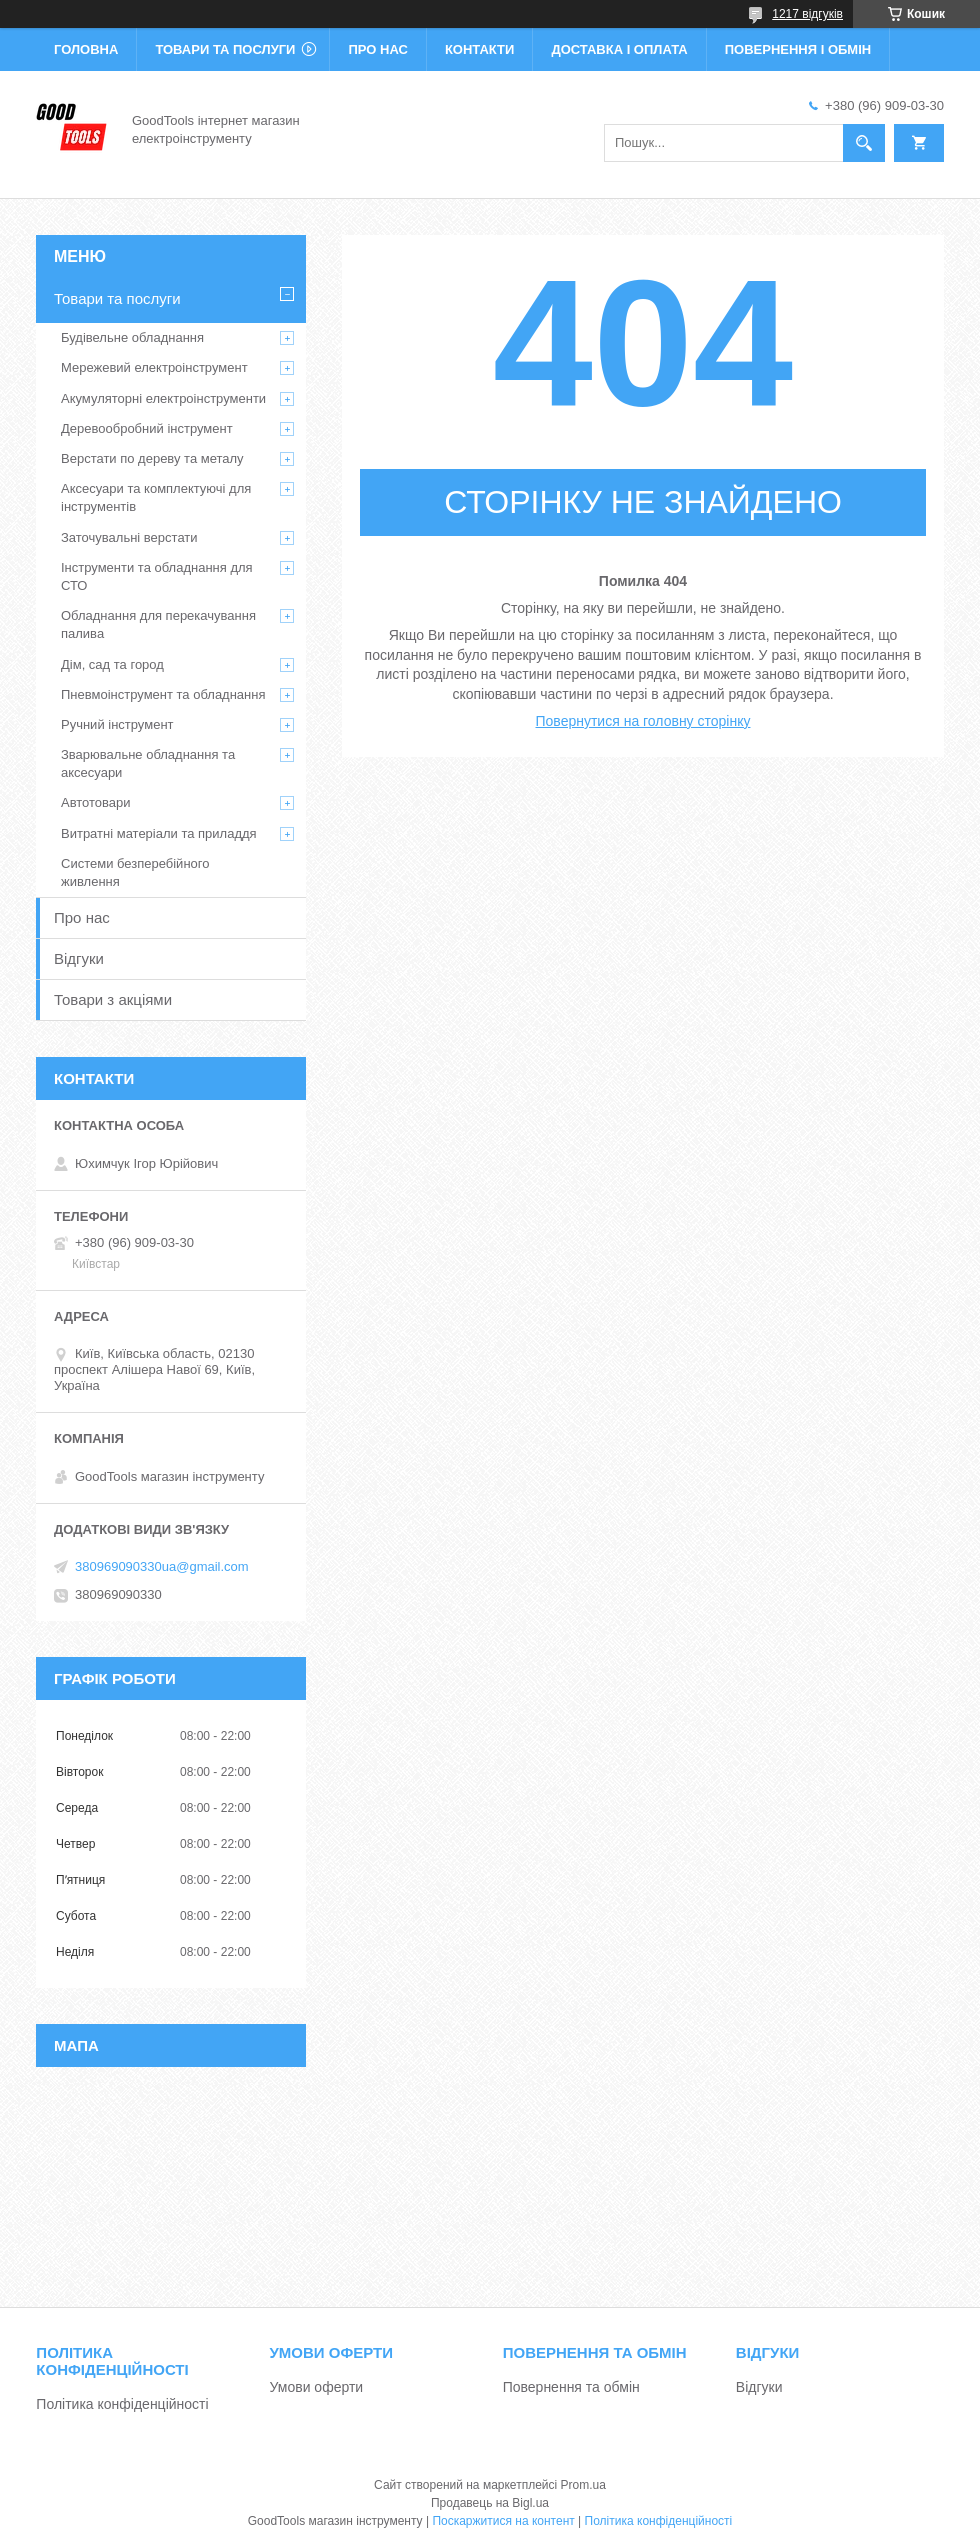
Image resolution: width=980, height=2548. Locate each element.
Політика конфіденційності (122, 2404)
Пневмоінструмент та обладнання (163, 694)
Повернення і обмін (798, 49)
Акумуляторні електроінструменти (163, 398)
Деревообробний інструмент (147, 428)
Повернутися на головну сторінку (643, 721)
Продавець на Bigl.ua (490, 2503)
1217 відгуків (807, 14)
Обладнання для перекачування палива (158, 624)
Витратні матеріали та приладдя (159, 833)
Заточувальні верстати (129, 537)
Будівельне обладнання (132, 337)
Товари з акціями (113, 999)
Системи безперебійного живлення (135, 872)
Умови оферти (317, 2387)
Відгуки (79, 958)
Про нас (377, 49)
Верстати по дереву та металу (152, 458)
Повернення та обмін (571, 2387)
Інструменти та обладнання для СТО (157, 576)
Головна (86, 49)
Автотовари (96, 802)
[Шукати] (864, 143)
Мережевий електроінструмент (154, 367)
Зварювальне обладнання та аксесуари (148, 763)
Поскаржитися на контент (503, 2521)
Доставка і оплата (619, 49)
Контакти (480, 49)
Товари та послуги (225, 49)
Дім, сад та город (112, 664)
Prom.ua (583, 2485)
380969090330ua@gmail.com (162, 1566)
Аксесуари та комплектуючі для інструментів (156, 497)
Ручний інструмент (117, 724)
